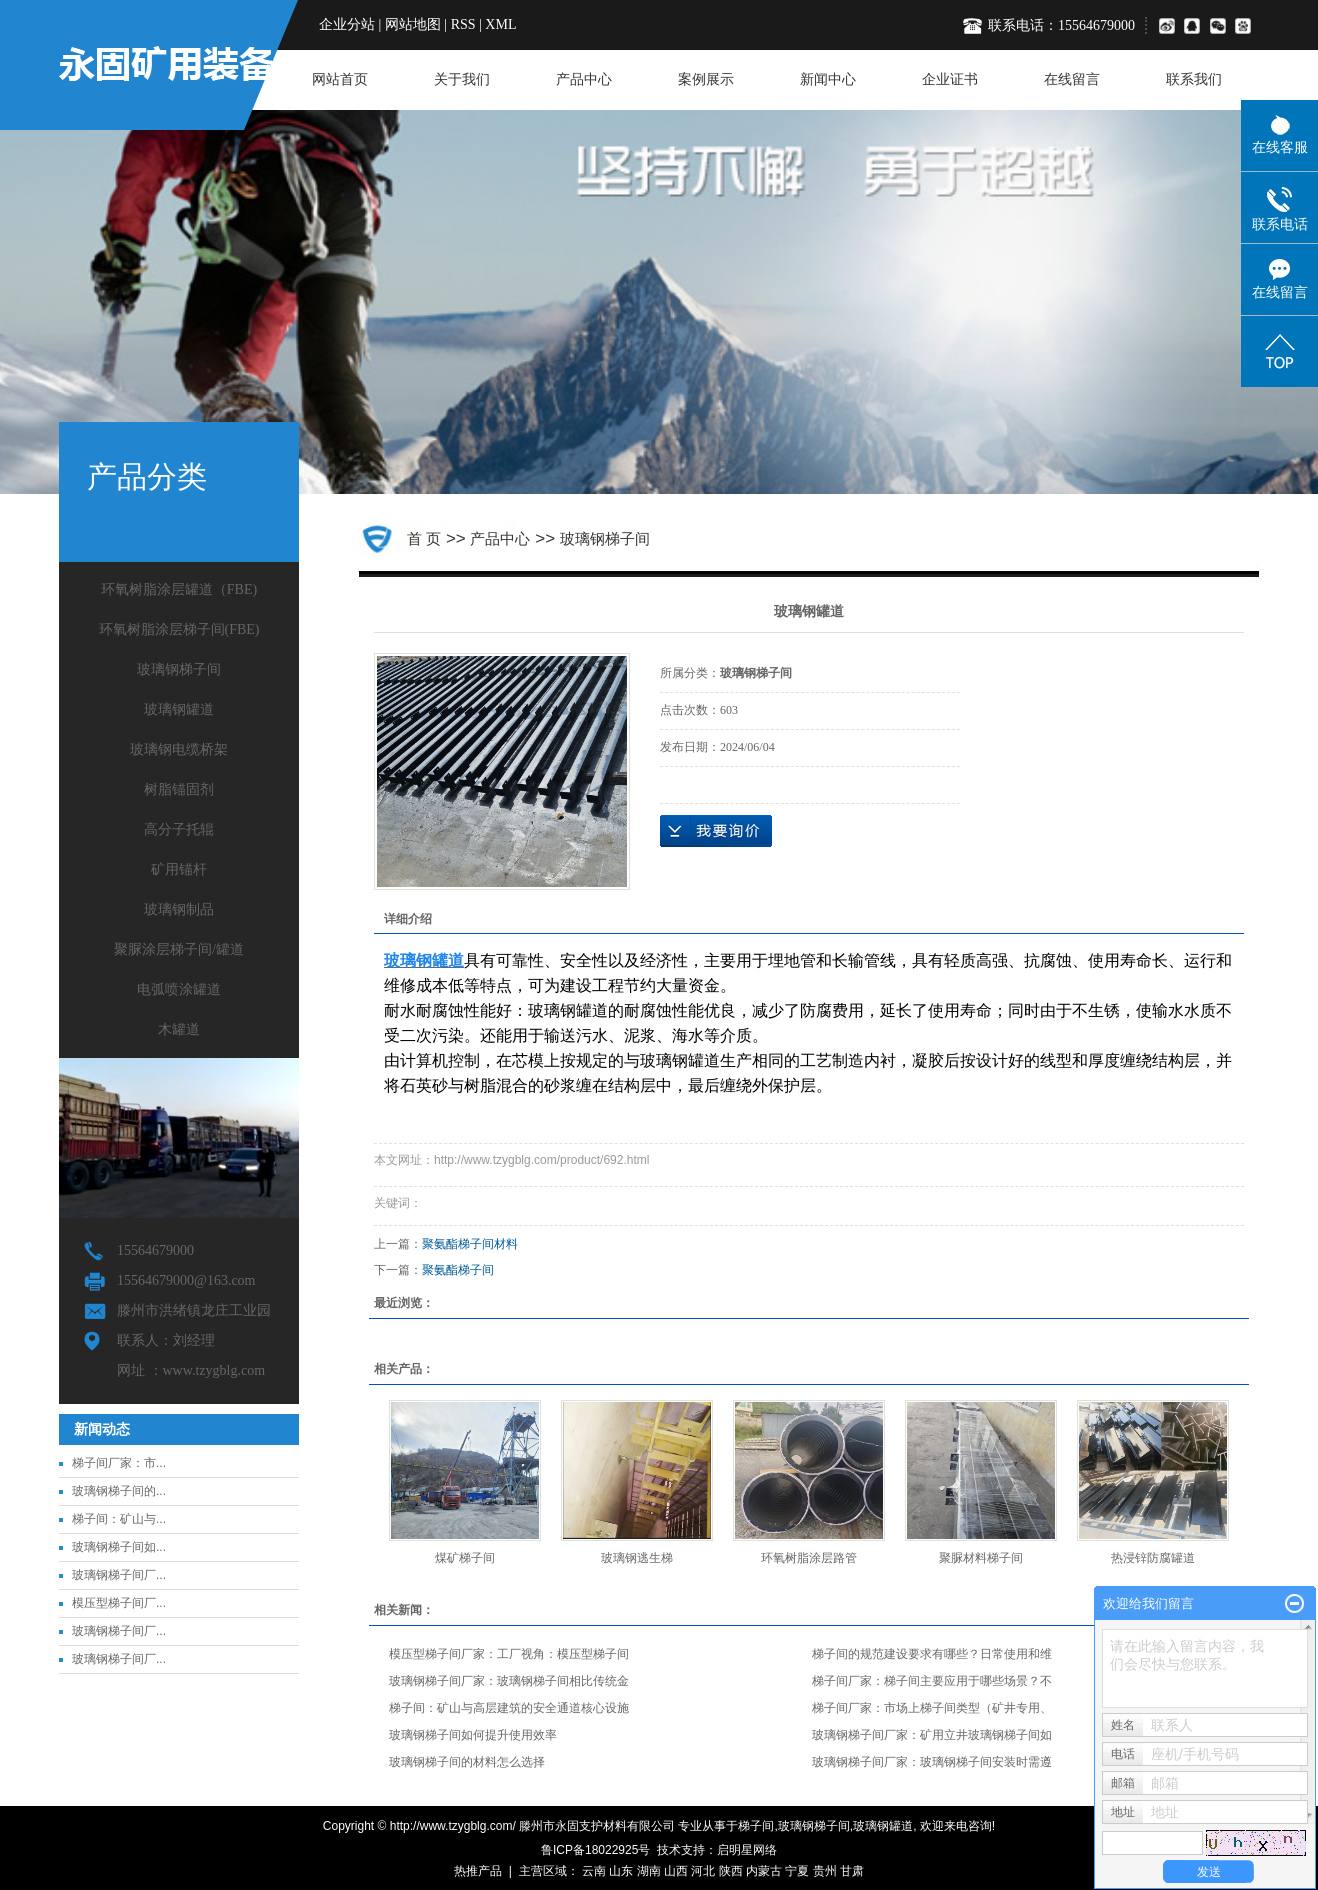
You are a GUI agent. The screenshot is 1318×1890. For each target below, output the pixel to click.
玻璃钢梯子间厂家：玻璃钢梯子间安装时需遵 (932, 1762)
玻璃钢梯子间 (179, 669)
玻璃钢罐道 (179, 709)
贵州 (825, 1871)
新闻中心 (828, 79)
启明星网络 (747, 1850)
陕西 (731, 1871)
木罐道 (179, 1029)
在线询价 (716, 831)
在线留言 (1072, 79)
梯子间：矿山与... (119, 1519)
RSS (463, 24)
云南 (594, 1871)
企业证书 (950, 79)
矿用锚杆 (179, 869)
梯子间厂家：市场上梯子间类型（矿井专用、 (932, 1708)
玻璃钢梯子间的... (119, 1491)
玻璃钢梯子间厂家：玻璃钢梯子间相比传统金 (509, 1681)
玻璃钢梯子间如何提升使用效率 (473, 1735)
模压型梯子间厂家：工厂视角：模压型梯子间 (509, 1654)
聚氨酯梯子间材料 (470, 1244)
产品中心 (584, 79)
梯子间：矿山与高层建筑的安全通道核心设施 (509, 1708)
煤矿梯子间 (465, 1558)
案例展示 (706, 79)
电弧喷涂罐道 (179, 989)
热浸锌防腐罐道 (1153, 1558)
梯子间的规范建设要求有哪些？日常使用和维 (932, 1654)
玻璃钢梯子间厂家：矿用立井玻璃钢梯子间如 (932, 1735)
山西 (676, 1871)
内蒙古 (764, 1871)
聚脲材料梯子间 (981, 1558)
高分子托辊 (179, 829)
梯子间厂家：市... (119, 1463)
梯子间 (756, 1826)
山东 (621, 1871)
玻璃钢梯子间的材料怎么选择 (467, 1762)
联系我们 (1194, 79)
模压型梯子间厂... (119, 1603)
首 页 (424, 538)
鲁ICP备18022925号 (595, 1850)
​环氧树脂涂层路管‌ (809, 1558)
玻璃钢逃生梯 (637, 1558)
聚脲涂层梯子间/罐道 (179, 949)
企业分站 (347, 24)
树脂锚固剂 (179, 789)
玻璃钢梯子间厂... (119, 1575)
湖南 (649, 1871)
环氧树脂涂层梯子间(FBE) (179, 629)
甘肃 (852, 1871)
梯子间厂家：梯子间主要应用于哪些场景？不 (932, 1681)
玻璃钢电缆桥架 (179, 749)
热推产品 (478, 1871)
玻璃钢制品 (179, 909)
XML (500, 24)
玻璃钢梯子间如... (119, 1547)
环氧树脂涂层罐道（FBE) (179, 589)
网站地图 (413, 24)
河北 (703, 1871)
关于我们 (462, 79)
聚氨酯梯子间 (458, 1270)
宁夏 (797, 1871)
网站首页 (340, 79)
